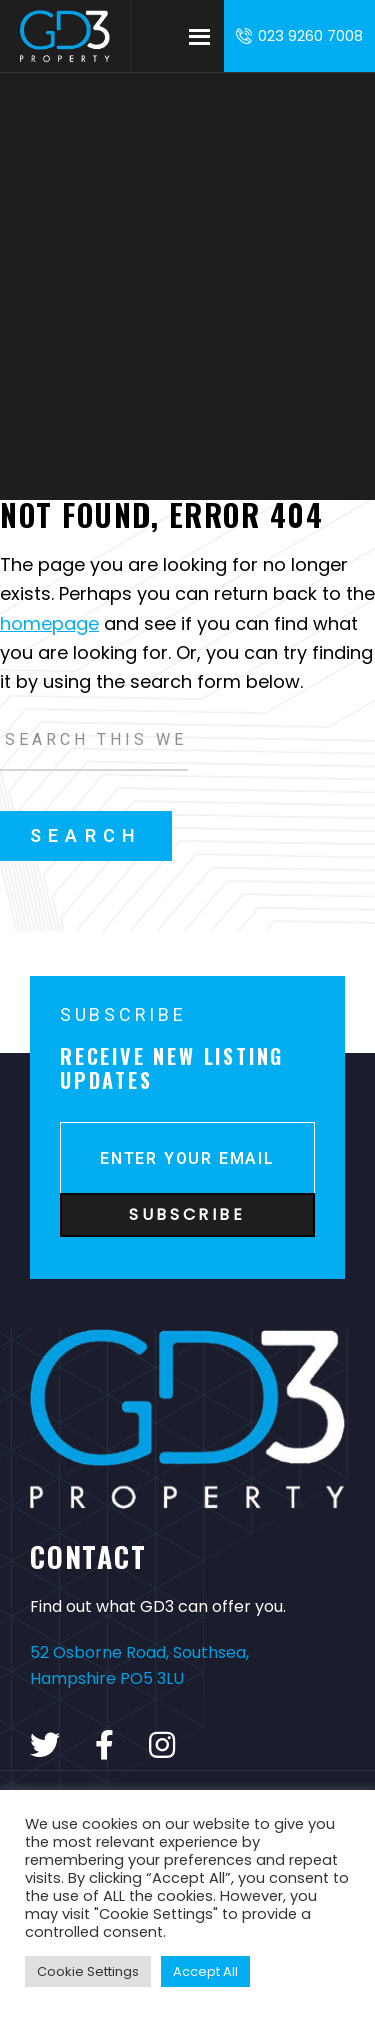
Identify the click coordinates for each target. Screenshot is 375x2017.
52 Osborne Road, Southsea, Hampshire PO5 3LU (139, 1665)
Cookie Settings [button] (88, 1971)
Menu (199, 36)
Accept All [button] (205, 1971)
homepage (49, 623)
